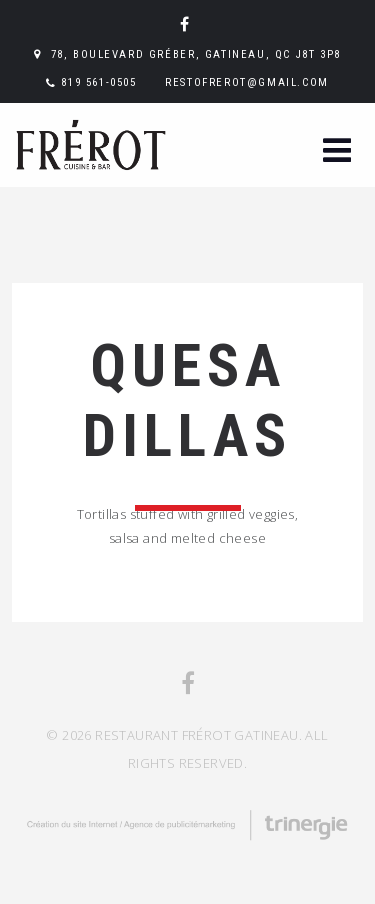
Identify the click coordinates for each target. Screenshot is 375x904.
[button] (337, 152)
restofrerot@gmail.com (247, 82)
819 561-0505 (98, 82)
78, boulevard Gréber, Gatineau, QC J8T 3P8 (196, 54)
